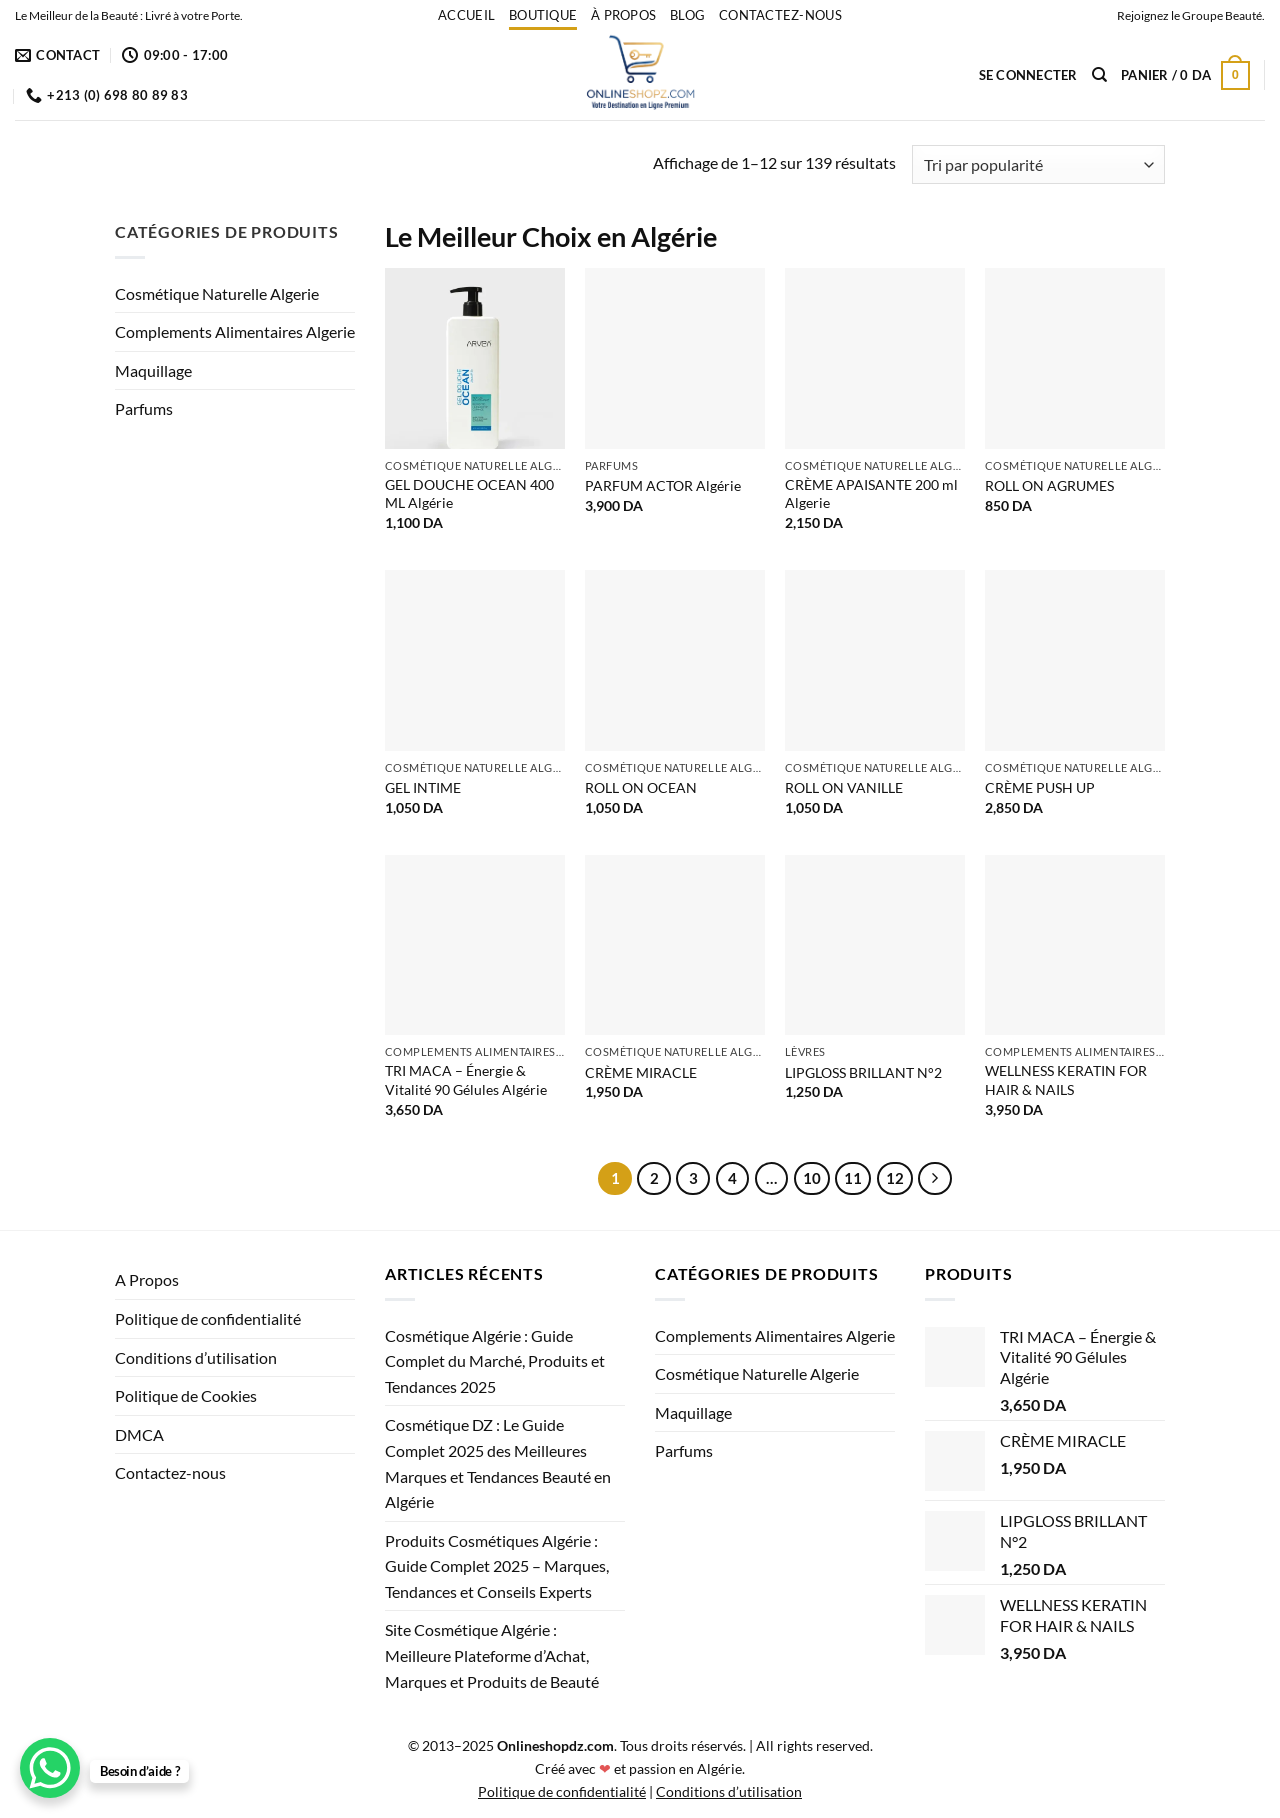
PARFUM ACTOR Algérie (663, 485)
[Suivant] (935, 1179)
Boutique (543, 15)
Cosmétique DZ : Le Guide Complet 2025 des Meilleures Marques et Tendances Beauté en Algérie (498, 1463)
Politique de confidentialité (208, 1318)
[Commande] (1038, 164)
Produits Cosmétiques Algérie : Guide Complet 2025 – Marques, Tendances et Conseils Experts (497, 1566)
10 (812, 1178)
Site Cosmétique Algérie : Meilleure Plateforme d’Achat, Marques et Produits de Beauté (492, 1655)
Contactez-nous (780, 15)
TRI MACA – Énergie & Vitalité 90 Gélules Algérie (466, 1080)
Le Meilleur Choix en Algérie (551, 236)
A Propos (147, 1279)
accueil (466, 15)
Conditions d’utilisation (196, 1357)
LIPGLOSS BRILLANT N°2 (863, 1072)
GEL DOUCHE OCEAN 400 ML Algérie (469, 494)
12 (895, 1178)
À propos (623, 15)
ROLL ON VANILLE (844, 787)
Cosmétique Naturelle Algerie (217, 293)
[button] (1028, 75)
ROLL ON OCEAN (641, 787)
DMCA (139, 1434)
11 (853, 1178)
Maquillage (153, 370)
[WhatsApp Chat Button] (50, 1768)
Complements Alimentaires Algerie (235, 331)
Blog (687, 15)
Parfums (144, 408)
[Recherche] (1099, 75)
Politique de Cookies (186, 1395)
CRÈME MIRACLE (641, 1072)
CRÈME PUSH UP (1040, 787)
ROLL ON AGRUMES (1049, 485)
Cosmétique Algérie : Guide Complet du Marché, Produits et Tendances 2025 (495, 1361)
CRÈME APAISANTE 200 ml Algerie (871, 494)
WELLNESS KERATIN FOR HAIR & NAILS (1066, 1080)
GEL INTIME (423, 787)
